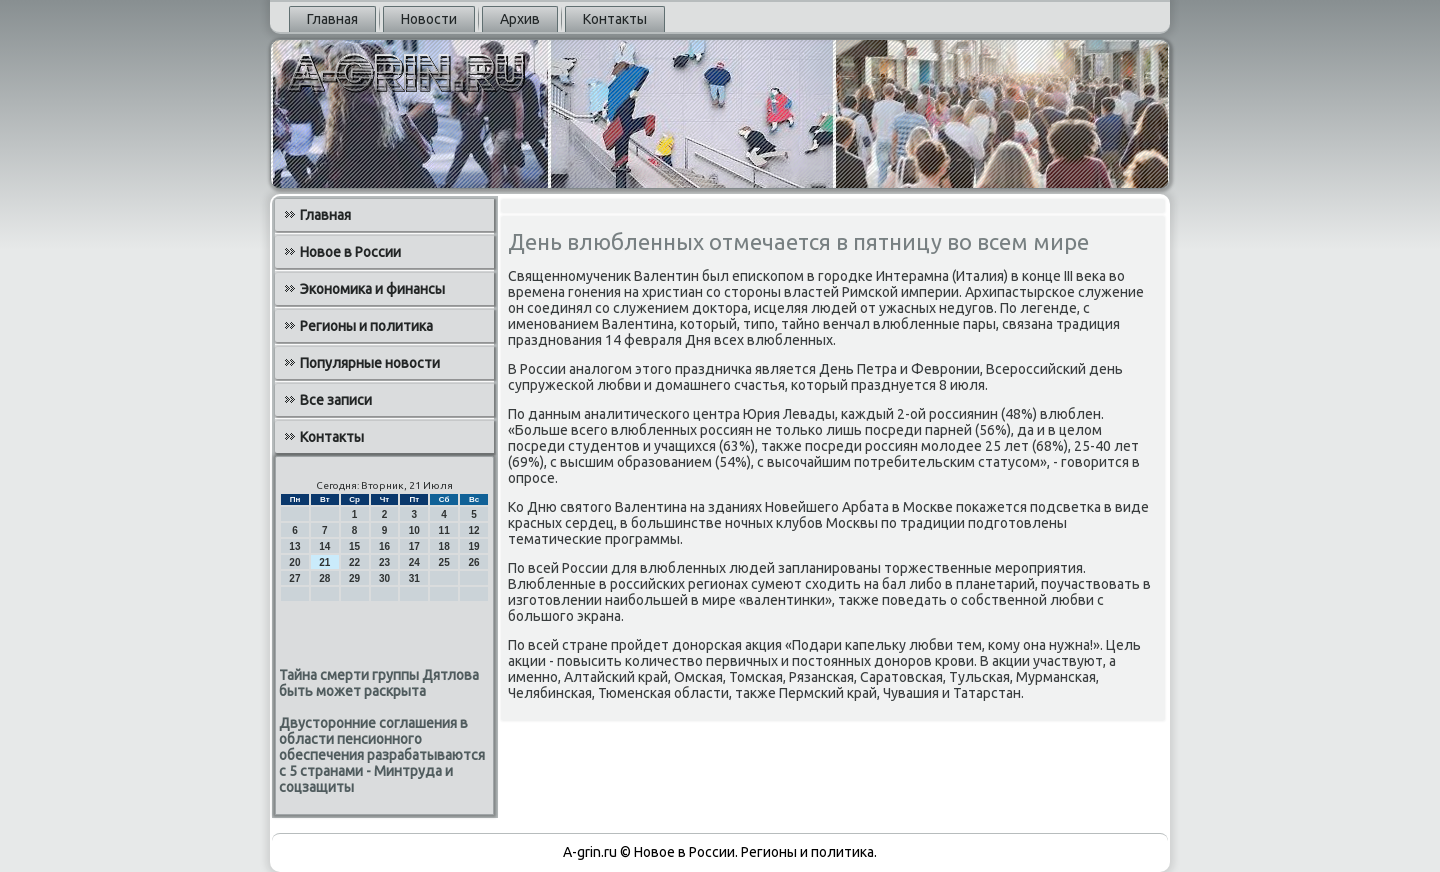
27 (294, 578)
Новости (429, 19)
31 (414, 578)
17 (414, 546)
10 (414, 530)
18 (444, 546)
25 (444, 562)
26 (473, 562)
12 (473, 530)
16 (384, 546)
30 (384, 578)
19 (473, 546)
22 (354, 562)
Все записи (336, 400)
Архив (520, 19)
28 (324, 578)
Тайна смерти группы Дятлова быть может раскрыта (379, 683)
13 (294, 546)
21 (324, 562)
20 (294, 562)
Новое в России (350, 252)
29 (354, 578)
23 (384, 562)
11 (444, 530)
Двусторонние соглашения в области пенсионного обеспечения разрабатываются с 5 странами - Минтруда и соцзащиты (382, 755)
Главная (332, 19)
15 (354, 546)
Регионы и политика (366, 326)
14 (324, 546)
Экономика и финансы (372, 289)
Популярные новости (370, 363)
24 (414, 562)
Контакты (615, 19)
